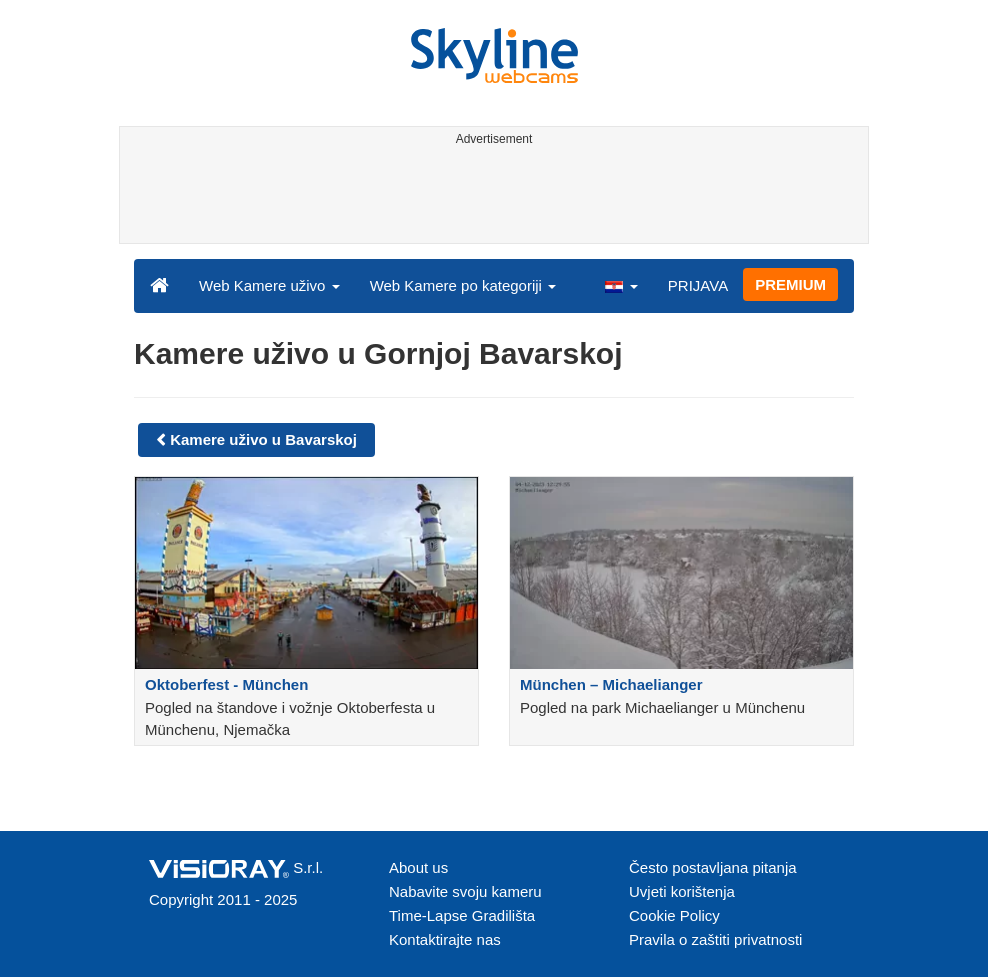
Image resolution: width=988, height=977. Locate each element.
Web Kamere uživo (269, 285)
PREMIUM (790, 284)
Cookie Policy (674, 915)
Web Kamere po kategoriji (463, 285)
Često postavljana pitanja (713, 867)
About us (418, 867)
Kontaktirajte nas (445, 939)
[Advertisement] (490, 198)
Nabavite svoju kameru (465, 891)
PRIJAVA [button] (698, 285)
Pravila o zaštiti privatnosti (715, 939)
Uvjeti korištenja (682, 891)
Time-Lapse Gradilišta (462, 915)
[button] (621, 285)
